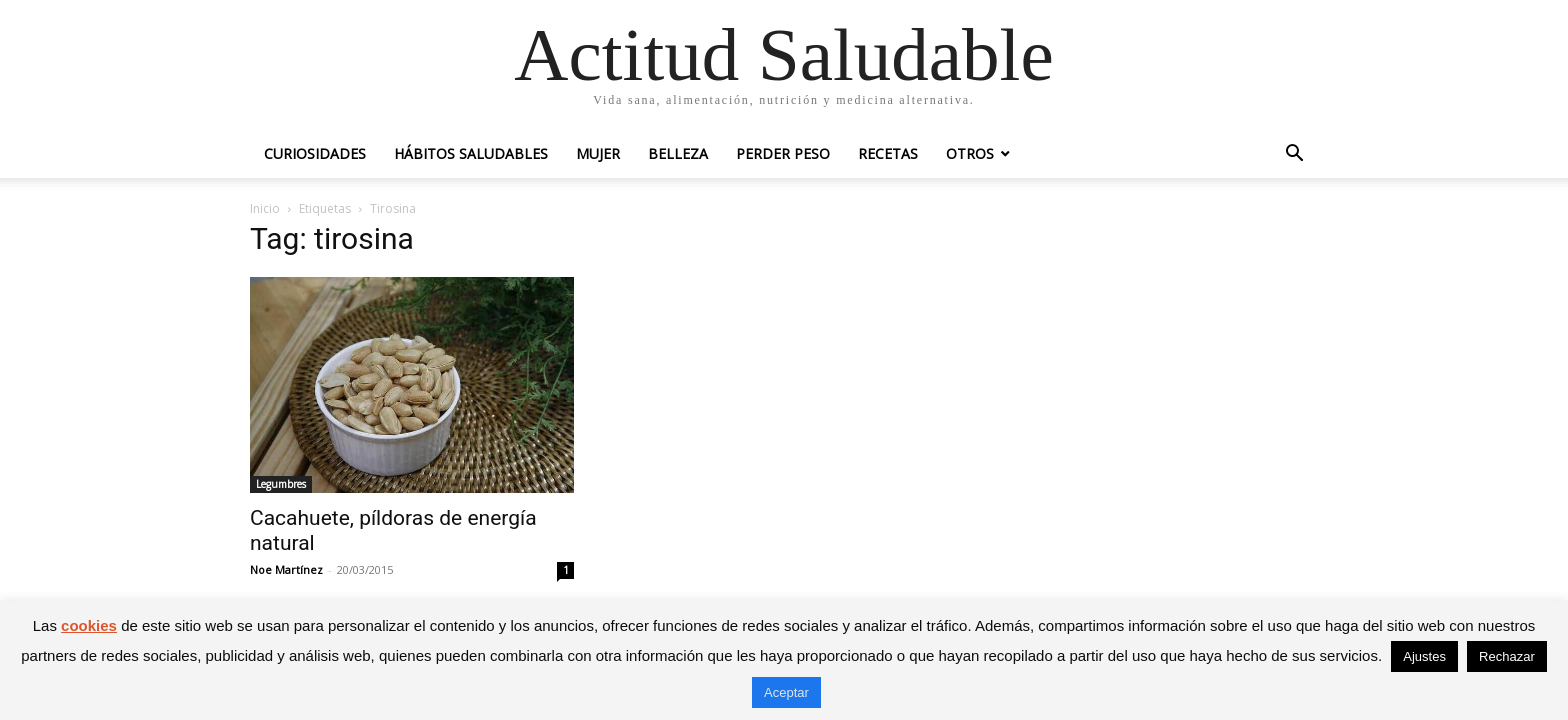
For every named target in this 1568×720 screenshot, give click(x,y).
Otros (970, 153)
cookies (89, 625)
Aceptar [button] (786, 692)
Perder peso (783, 153)
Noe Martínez (286, 569)
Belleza (678, 153)
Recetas (888, 153)
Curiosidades (315, 153)
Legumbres (281, 484)
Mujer (598, 153)
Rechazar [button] (1507, 656)
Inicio (265, 208)
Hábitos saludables (471, 153)
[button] (1294, 155)
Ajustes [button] (1424, 656)
